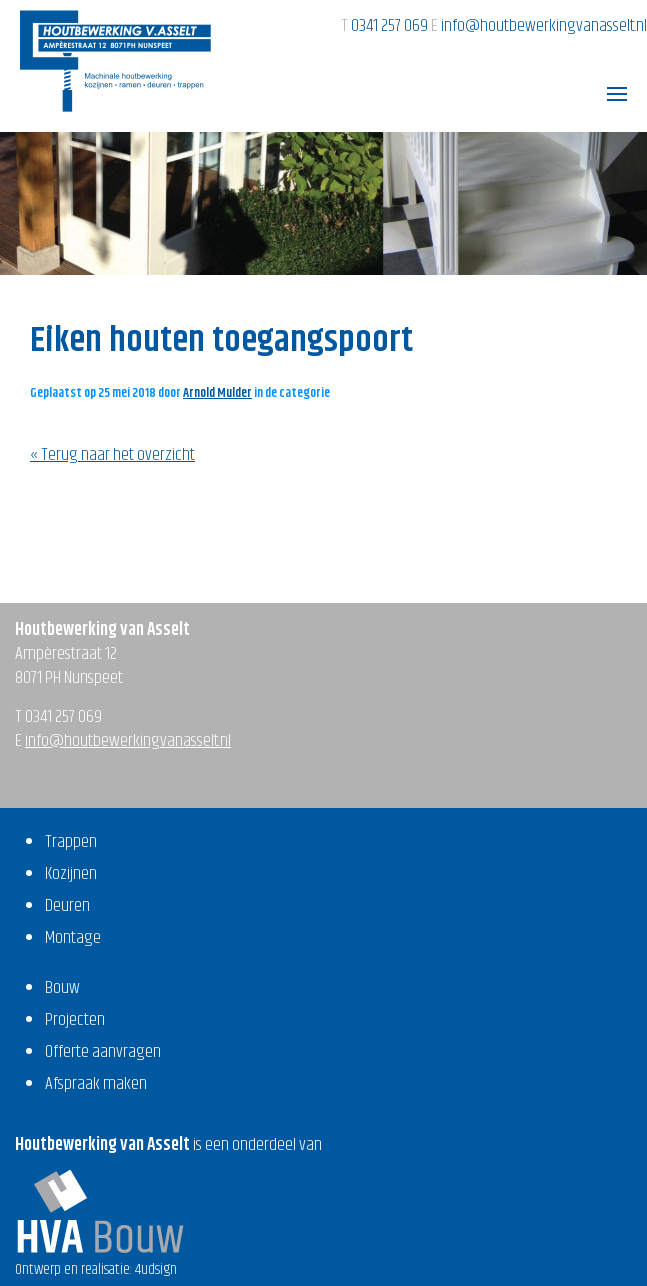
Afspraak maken (96, 1084)
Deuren (67, 906)
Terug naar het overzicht (116, 455)
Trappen (71, 842)
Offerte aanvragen (103, 1052)
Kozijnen (71, 874)
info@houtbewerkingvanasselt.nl (544, 26)
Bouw (62, 988)
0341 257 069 (391, 26)
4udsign (156, 1269)
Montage (73, 938)
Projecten (75, 1020)
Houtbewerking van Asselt (115, 61)
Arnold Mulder (217, 393)
